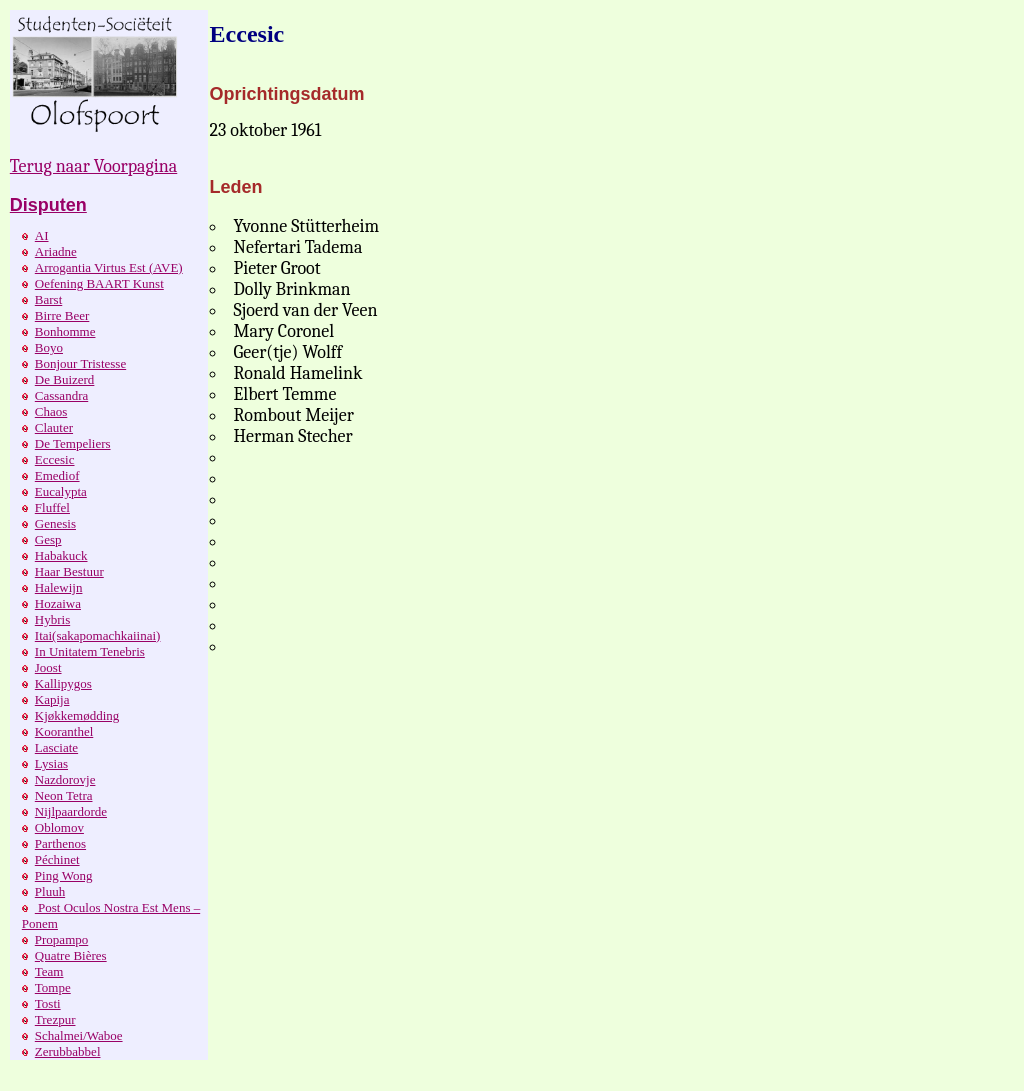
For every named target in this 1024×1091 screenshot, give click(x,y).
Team (49, 971)
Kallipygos (63, 683)
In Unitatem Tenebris (90, 651)
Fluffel (52, 507)
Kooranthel (64, 731)
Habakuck (61, 555)
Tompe (53, 987)
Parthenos (60, 843)
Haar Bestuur (69, 571)
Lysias (51, 763)
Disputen (48, 205)
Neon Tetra (64, 795)
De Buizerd (65, 379)
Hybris (52, 619)
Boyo (49, 347)
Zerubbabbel (68, 1051)
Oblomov (59, 827)
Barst (48, 299)
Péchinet (57, 859)
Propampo (61, 939)
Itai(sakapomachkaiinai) (98, 635)
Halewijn (59, 587)
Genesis (55, 523)
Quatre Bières (71, 955)
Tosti (48, 1003)
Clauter (54, 427)
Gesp (48, 539)
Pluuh (50, 891)
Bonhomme (65, 331)
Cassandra (61, 395)
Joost (48, 667)
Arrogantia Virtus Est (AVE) (109, 267)
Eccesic (55, 459)
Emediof (57, 475)
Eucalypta (61, 491)
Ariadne (56, 251)
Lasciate (56, 747)
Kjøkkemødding (77, 715)
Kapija (52, 699)
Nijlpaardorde (71, 811)
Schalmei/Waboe (79, 1035)
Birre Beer (62, 315)
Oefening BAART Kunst (99, 283)
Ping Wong (64, 875)
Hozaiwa (58, 603)
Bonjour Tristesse (80, 363)
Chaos (51, 411)
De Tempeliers (73, 443)
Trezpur (55, 1019)
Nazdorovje (65, 779)
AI (42, 235)
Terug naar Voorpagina (93, 166)
